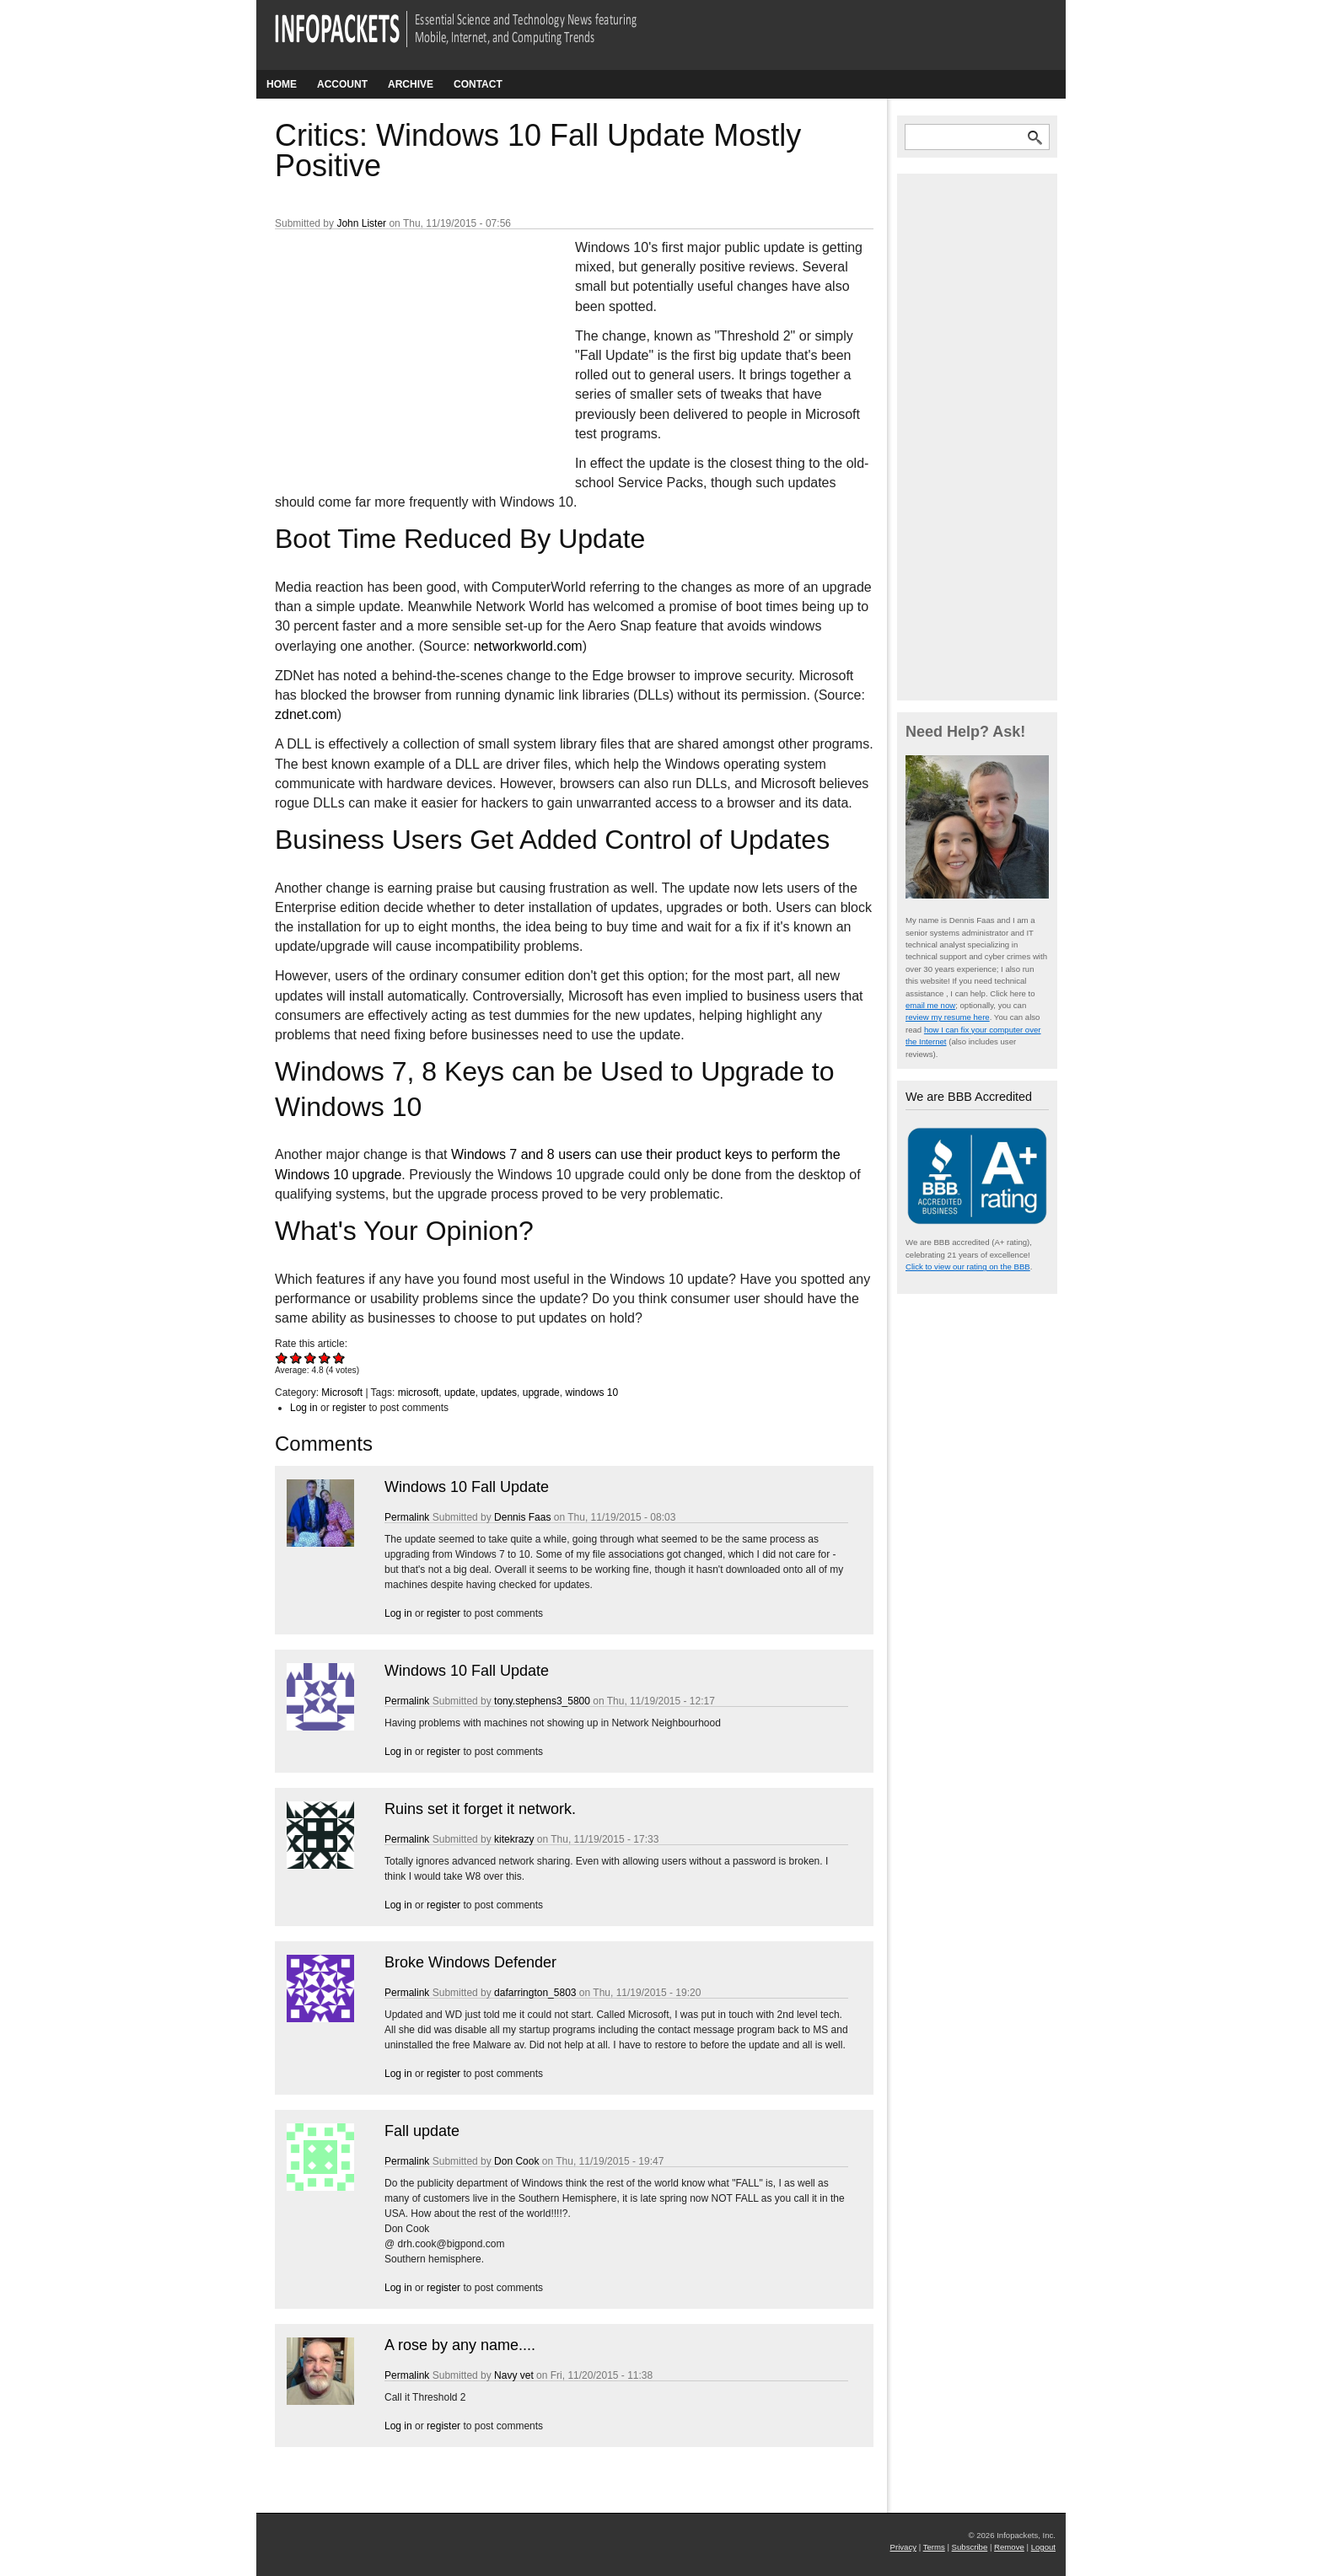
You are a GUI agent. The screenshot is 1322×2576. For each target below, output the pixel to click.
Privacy (903, 2547)
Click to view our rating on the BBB (968, 1266)
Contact (478, 84)
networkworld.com (528, 646)
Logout (1043, 2547)
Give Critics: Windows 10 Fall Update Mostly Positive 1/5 (282, 1357)
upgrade (541, 1392)
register (349, 1408)
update (460, 1392)
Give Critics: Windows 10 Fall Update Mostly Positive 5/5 (339, 1357)
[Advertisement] (401, 349)
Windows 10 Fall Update (466, 1487)
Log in (304, 1408)
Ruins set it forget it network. (480, 1809)
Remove (1009, 2547)
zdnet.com (306, 714)
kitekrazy (514, 1839)
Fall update (421, 2131)
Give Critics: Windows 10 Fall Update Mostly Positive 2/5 (296, 1357)
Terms (934, 2547)
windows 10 (591, 1392)
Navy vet (514, 2375)
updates (499, 1392)
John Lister (361, 223)
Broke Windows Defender (470, 1962)
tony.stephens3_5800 (542, 1701)
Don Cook (516, 2161)
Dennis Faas (522, 1517)
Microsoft (342, 1392)
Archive (410, 84)
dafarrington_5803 (535, 1993)
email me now (930, 1005)
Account (342, 84)
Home (281, 84)
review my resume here (948, 1017)
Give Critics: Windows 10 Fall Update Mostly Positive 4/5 (325, 1357)
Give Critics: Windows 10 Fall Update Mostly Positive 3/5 (311, 1357)
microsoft (418, 1392)
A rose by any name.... (459, 2345)
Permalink (406, 1517)
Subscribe (970, 2547)
